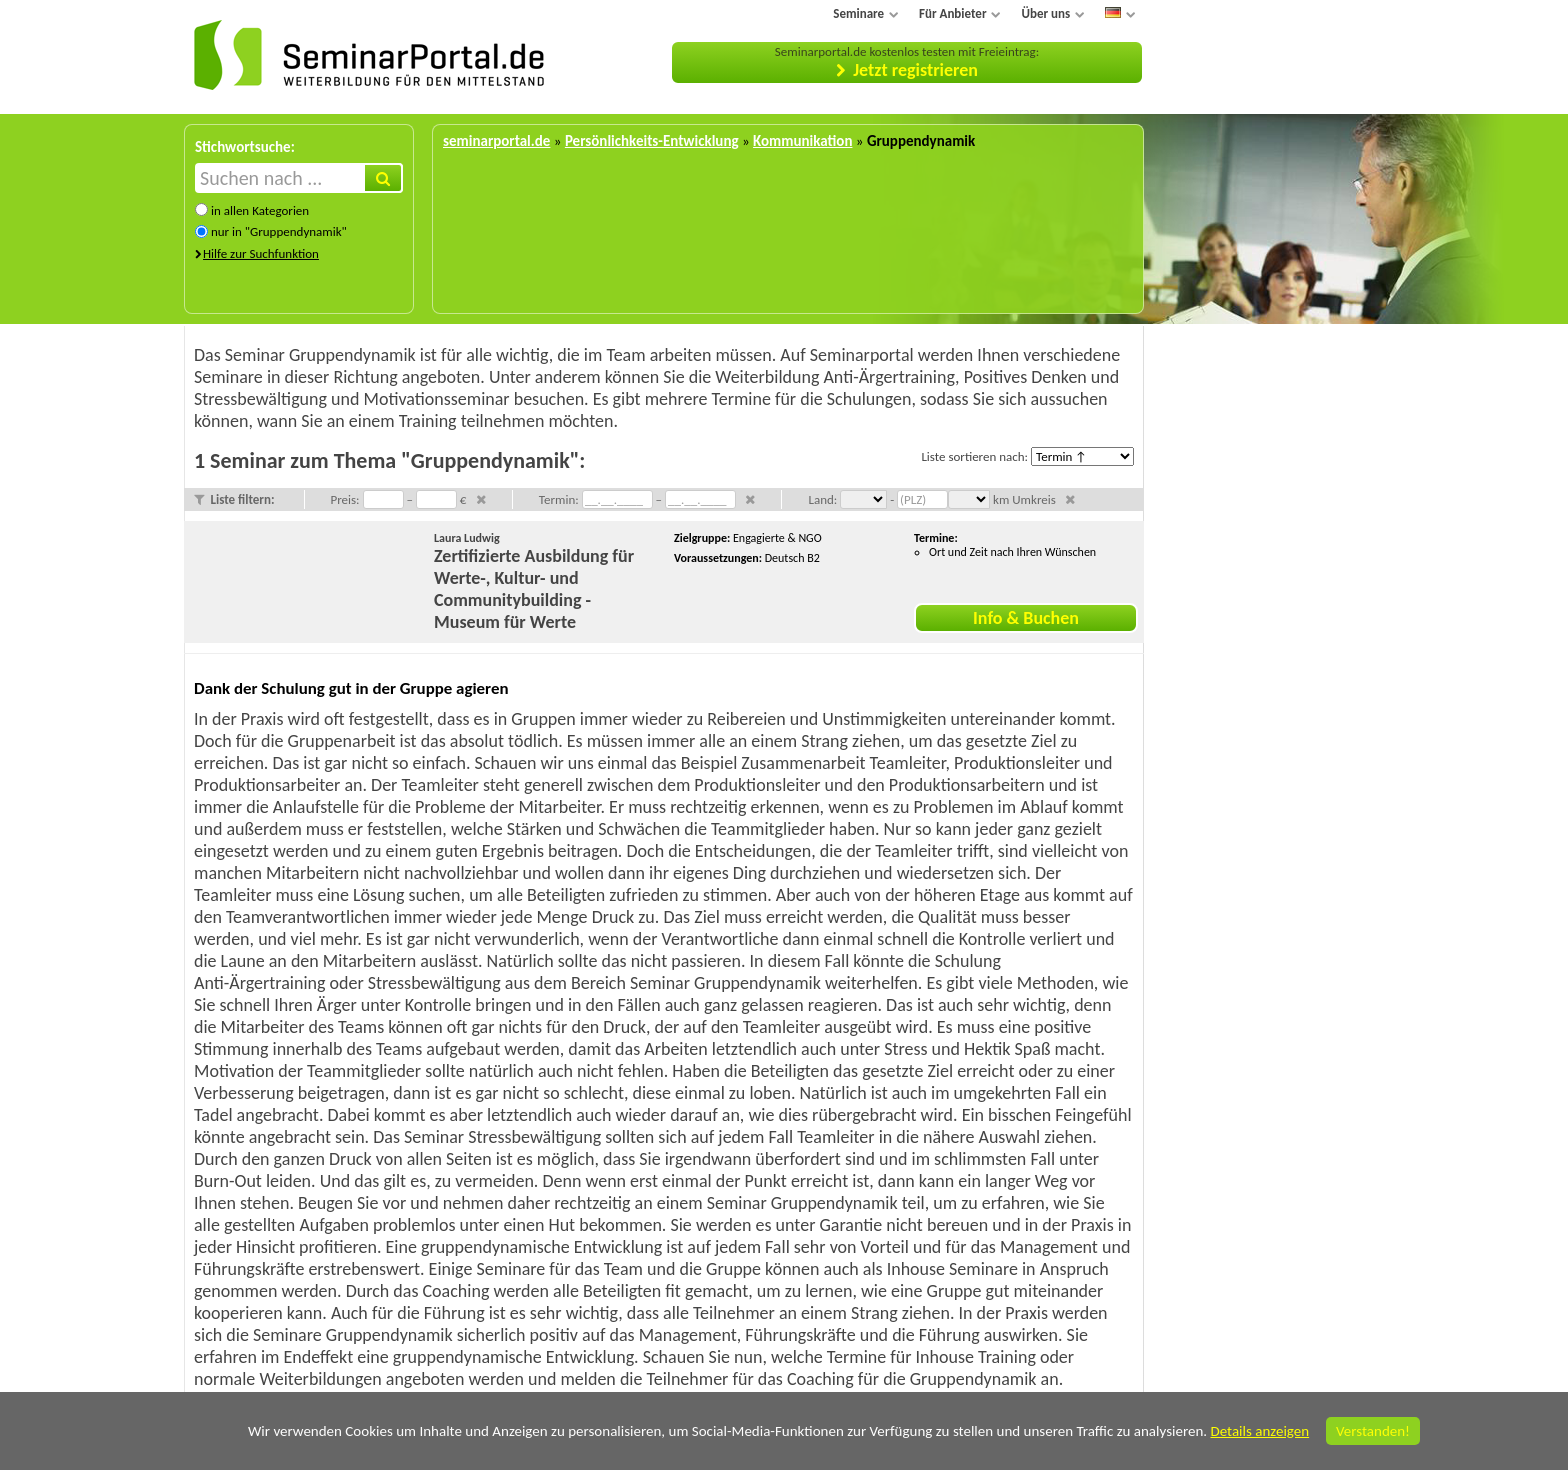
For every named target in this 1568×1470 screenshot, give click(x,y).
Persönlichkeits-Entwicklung (652, 141)
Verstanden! (1373, 1431)
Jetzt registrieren (915, 70)
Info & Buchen (1026, 618)
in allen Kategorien (260, 210)
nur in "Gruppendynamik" (279, 231)
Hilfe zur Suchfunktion (261, 253)
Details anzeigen (1259, 1431)
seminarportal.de (496, 141)
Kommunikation (802, 141)
